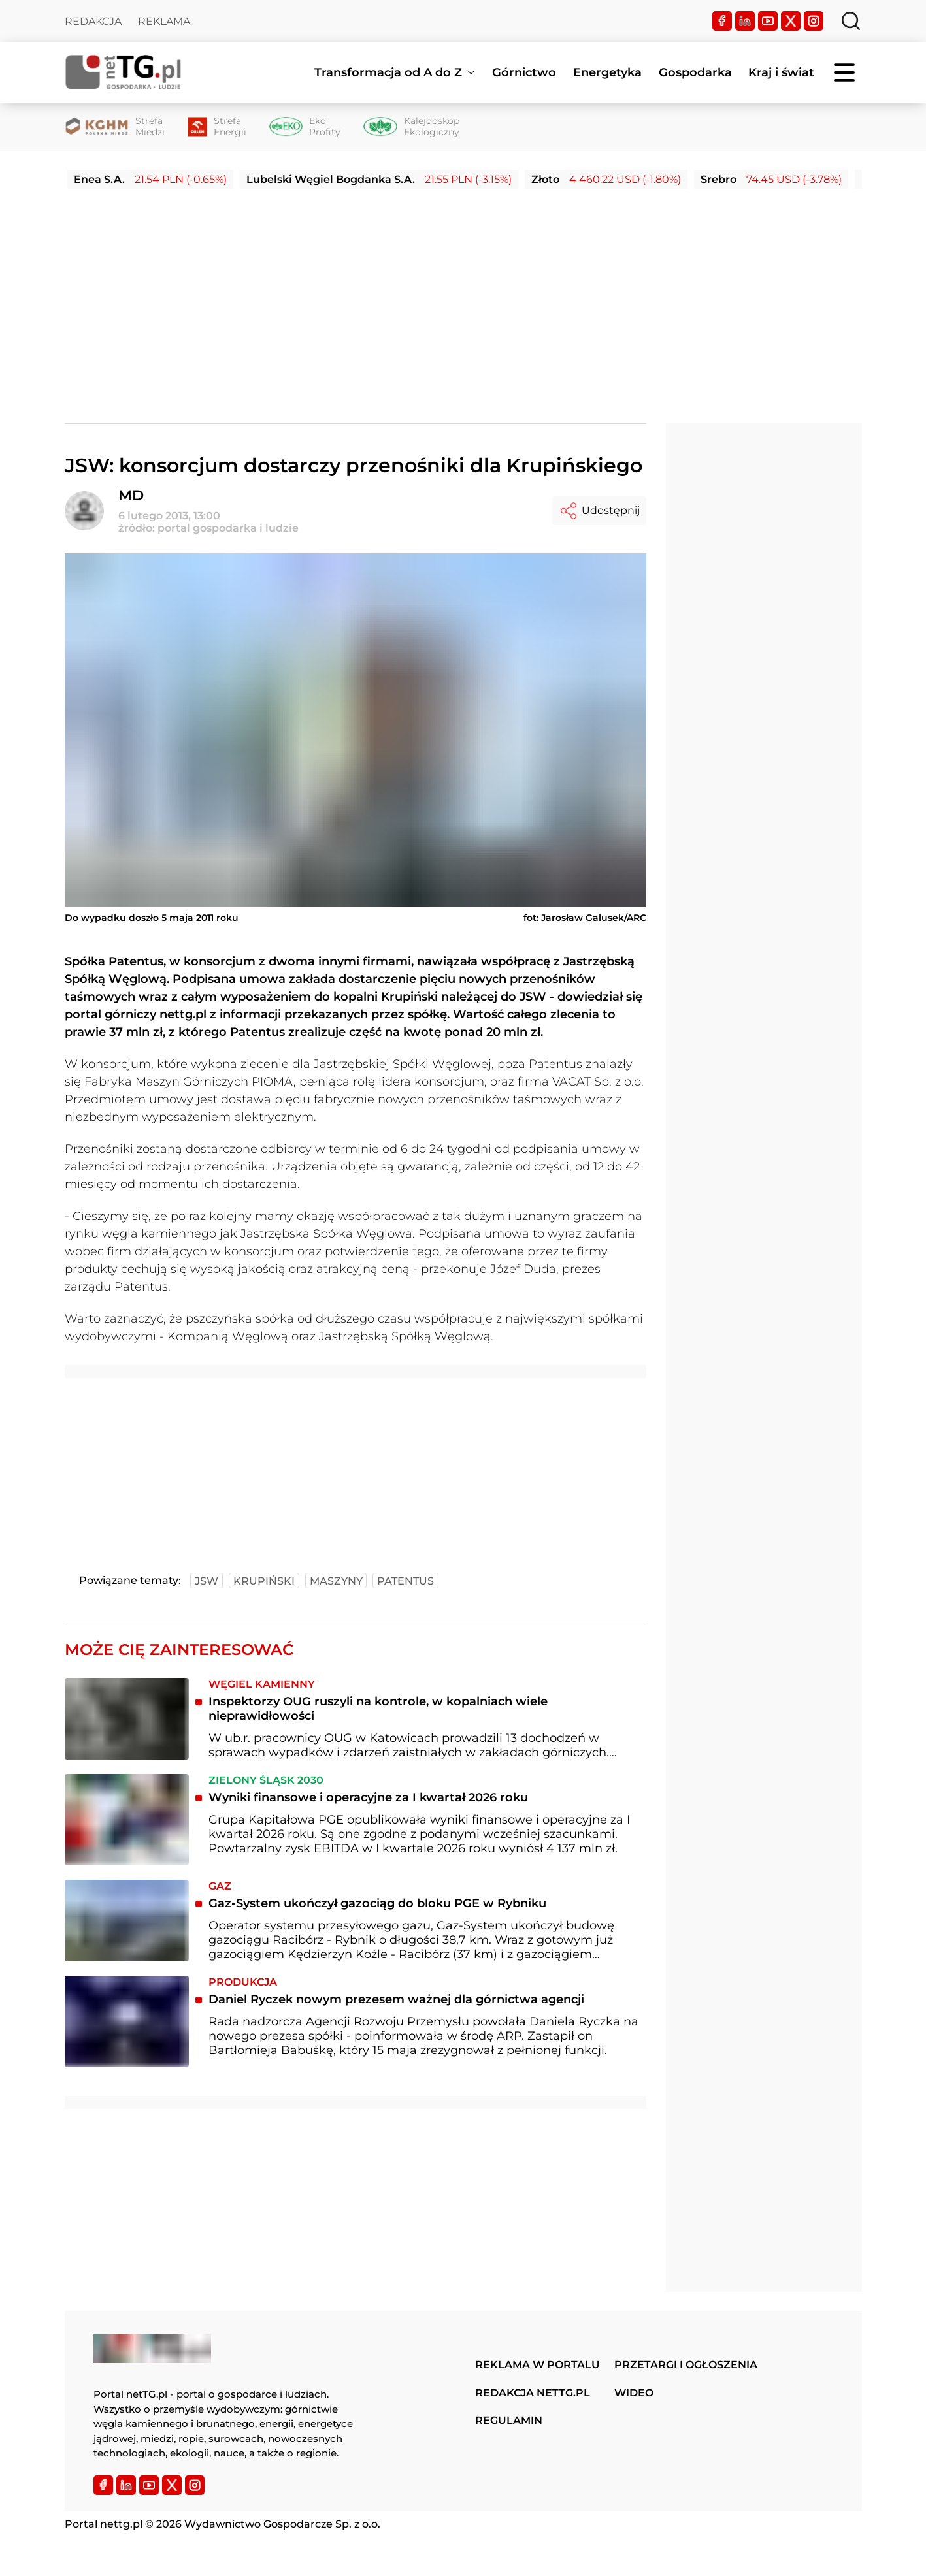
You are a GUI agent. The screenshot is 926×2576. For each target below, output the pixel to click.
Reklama (164, 21)
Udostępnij (599, 511)
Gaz (219, 1886)
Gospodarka (695, 72)
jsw (206, 1581)
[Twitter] (791, 21)
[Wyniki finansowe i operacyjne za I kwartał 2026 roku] (127, 1819)
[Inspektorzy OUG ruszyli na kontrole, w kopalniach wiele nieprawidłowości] (127, 1719)
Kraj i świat (781, 72)
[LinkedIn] (745, 21)
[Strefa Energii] (217, 127)
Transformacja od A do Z (388, 72)
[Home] (123, 72)
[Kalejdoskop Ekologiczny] (411, 127)
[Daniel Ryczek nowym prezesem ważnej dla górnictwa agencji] (127, 2021)
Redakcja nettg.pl (532, 2393)
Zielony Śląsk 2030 (265, 1780)
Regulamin (508, 2420)
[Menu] (845, 72)
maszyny (336, 1581)
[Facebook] (722, 21)
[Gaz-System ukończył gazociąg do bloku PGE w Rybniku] (127, 1920)
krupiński (264, 1581)
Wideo (633, 2393)
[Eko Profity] (304, 127)
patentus (405, 1581)
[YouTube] (768, 21)
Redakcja (93, 21)
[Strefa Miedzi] (115, 127)
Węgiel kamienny (261, 1684)
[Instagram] (813, 21)
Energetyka (607, 72)
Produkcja (242, 1982)
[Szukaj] (851, 21)
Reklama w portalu (537, 2365)
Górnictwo (524, 72)
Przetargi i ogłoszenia (685, 2365)
